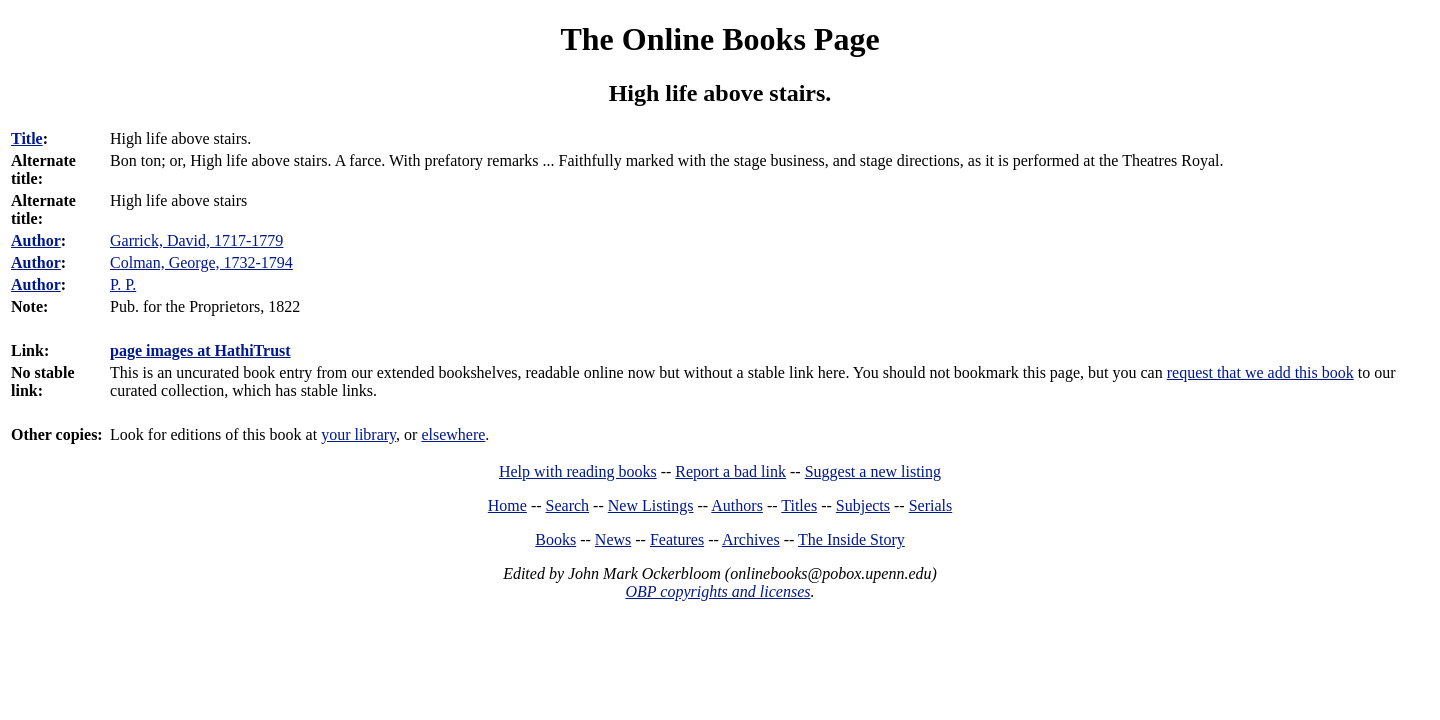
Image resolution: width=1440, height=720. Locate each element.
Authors (737, 505)
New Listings (651, 505)
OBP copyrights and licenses (717, 591)
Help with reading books (578, 471)
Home (507, 505)
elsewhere (453, 434)
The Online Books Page (719, 39)
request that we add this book (1260, 372)
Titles (799, 505)
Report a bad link (730, 471)
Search (568, 505)
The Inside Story (851, 539)
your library (358, 434)
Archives (751, 539)
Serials (931, 505)
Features (677, 539)
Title (27, 138)
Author (36, 240)
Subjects (863, 505)
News (613, 539)
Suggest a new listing (873, 471)
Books (555, 539)
